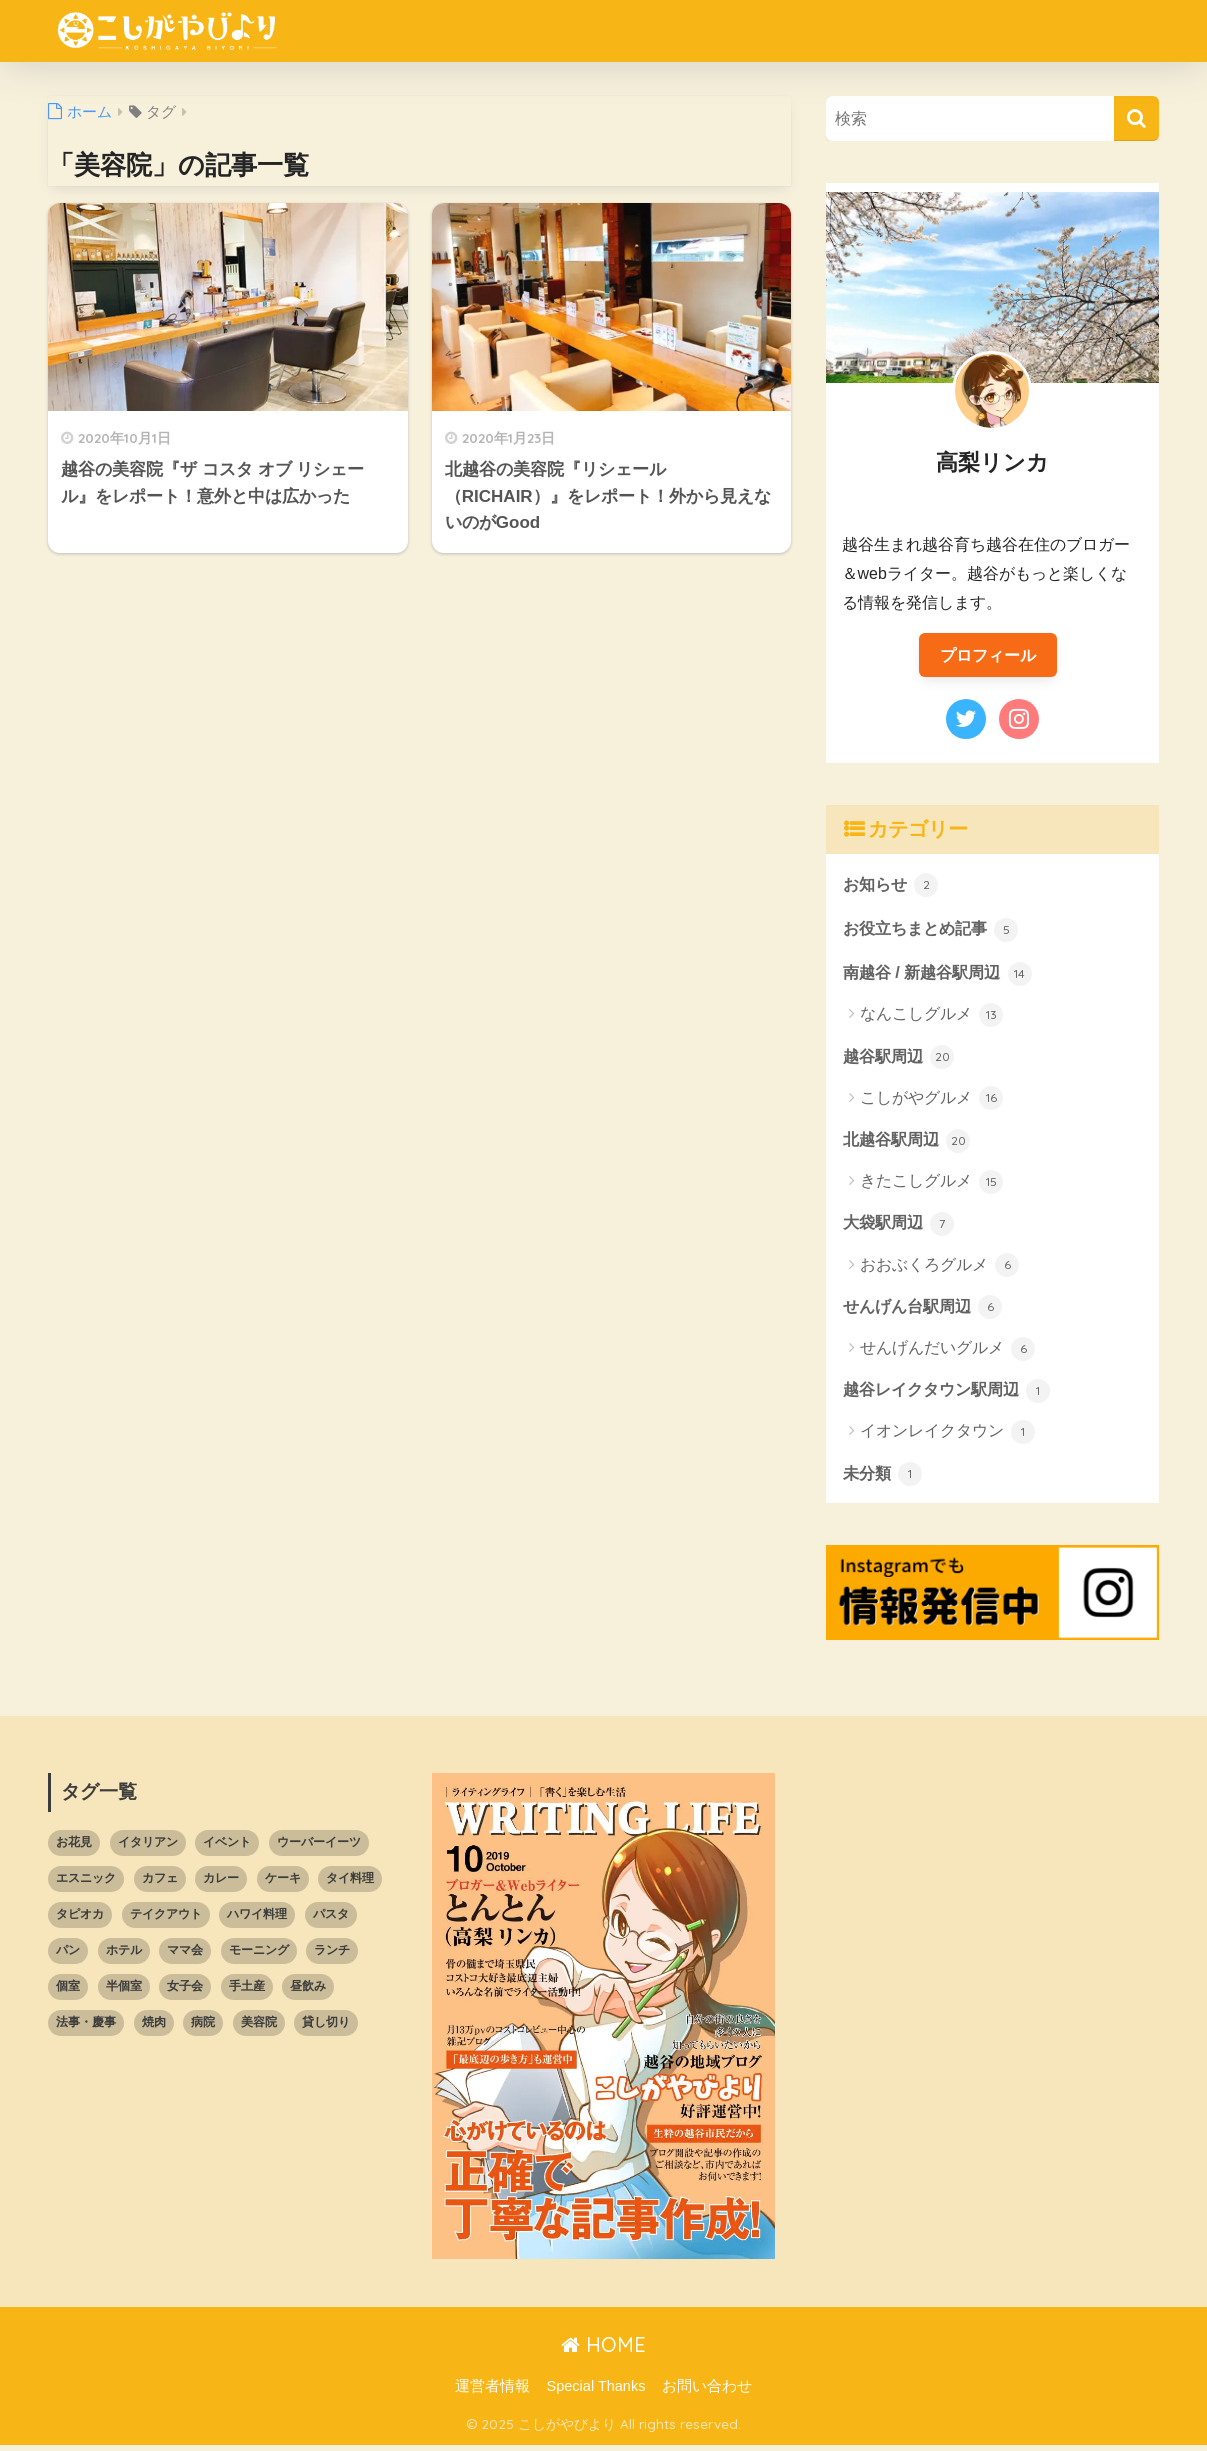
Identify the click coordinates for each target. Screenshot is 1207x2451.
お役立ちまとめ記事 (935, 930)
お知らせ (893, 885)
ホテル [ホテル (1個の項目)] (124, 1956)
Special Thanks (596, 2392)
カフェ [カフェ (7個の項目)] (160, 1884)
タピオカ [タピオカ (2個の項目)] (80, 1920)
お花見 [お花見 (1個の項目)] (74, 1848)
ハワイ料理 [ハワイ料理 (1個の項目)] (257, 1920)
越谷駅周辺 (901, 1059)
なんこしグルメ (931, 1018)
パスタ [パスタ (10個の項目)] (331, 1920)
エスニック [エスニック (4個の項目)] (86, 1884)
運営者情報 (492, 2392)
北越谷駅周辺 (910, 1143)
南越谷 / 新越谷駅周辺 (942, 975)
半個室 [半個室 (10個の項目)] (124, 1992)
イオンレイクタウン (947, 1438)
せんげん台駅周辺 (927, 1311)
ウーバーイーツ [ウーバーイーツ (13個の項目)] (319, 1848)
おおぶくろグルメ (939, 1270)
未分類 (884, 1479)
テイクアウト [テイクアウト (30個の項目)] (166, 1920)
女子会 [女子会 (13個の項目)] (185, 1992)
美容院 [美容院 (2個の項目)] (259, 2028)
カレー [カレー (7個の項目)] (221, 1884)
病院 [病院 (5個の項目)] (203, 2028)
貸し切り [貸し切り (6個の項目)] (326, 2028)
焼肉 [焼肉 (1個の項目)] (154, 2028)
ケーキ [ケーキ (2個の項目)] (283, 1884)
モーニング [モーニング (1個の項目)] (259, 1956)
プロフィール (988, 654)
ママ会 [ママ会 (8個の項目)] (185, 1956)
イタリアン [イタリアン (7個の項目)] (148, 1848)
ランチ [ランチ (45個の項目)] (332, 1956)
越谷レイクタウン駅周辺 (952, 1395)
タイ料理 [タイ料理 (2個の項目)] (350, 1884)
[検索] (1136, 118)
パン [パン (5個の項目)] (68, 1956)
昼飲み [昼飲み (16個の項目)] (308, 1992)
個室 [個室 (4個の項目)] (68, 1992)
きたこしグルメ (931, 1186)
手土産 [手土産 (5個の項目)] (247, 1992)
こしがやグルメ (931, 1102)
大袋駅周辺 (901, 1227)
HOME (603, 2350)
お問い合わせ (707, 2392)
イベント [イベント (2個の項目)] (227, 1848)
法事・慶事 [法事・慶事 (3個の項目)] (86, 2028)
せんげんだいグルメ (947, 1354)
